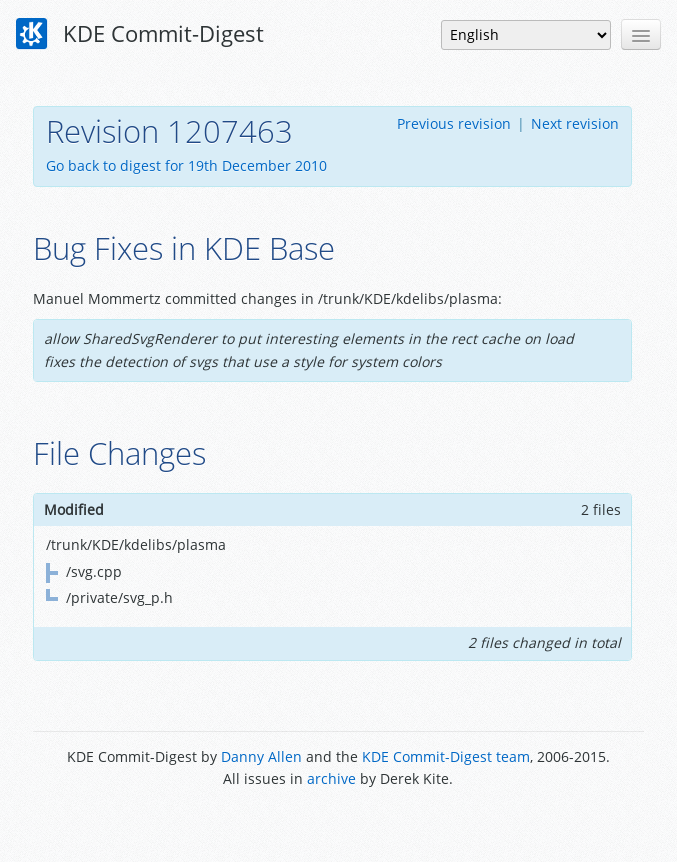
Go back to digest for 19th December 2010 (186, 165)
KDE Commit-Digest (140, 34)
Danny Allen (261, 756)
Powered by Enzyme (338, 824)
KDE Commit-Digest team (446, 756)
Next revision (575, 123)
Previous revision (454, 123)
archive (331, 778)
